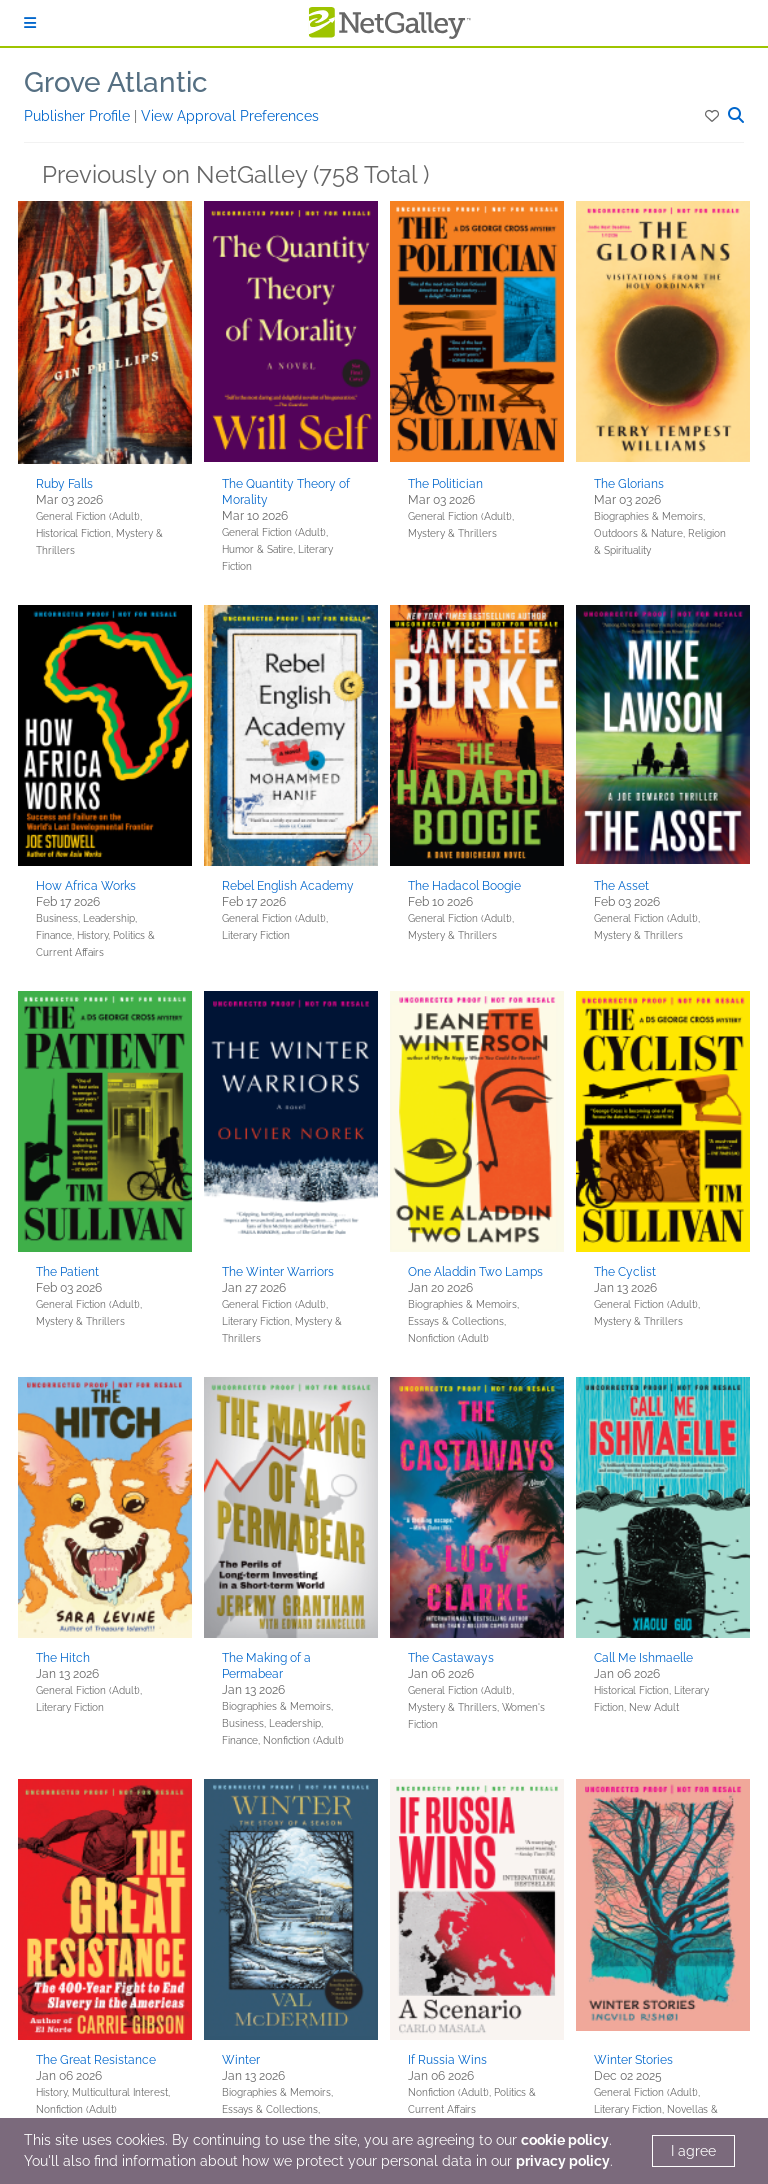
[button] (713, 116)
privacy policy (563, 2161)
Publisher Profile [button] (79, 116)
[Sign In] (30, 23)
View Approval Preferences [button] (230, 116)
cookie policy (565, 2140)
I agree (693, 2151)
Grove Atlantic (116, 82)
